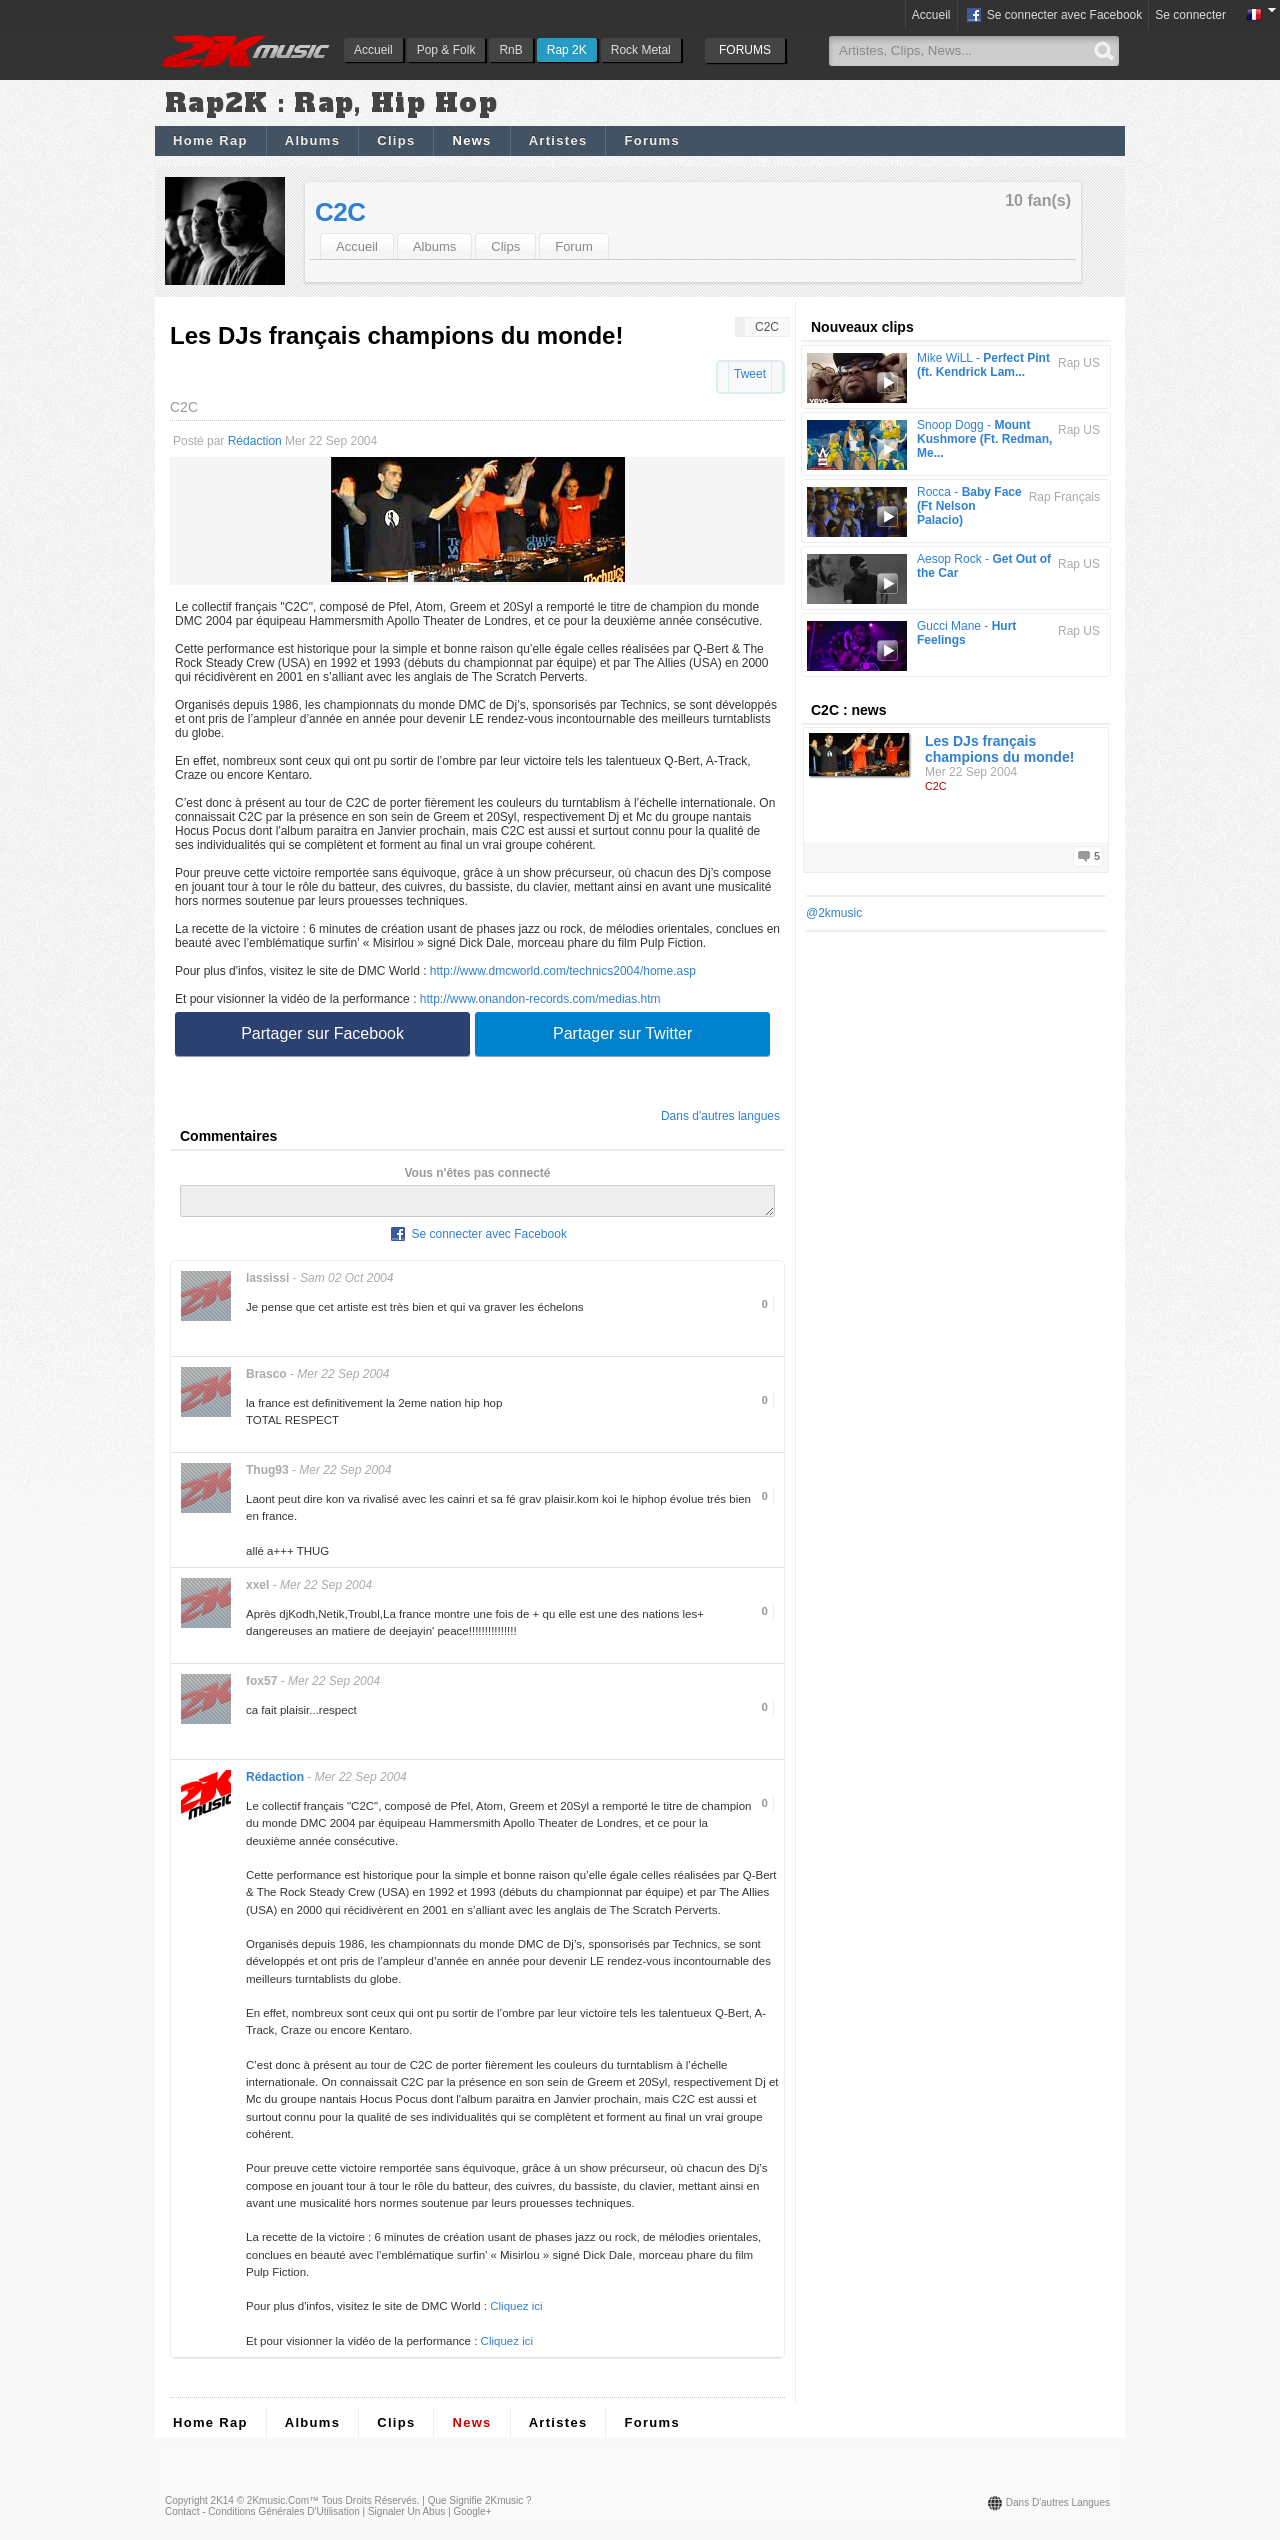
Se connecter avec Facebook (1053, 16)
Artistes (558, 140)
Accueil (373, 50)
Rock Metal (641, 50)
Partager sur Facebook (322, 1033)
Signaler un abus (406, 2517)
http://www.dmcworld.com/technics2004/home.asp (563, 971)
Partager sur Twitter (622, 1033)
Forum (574, 246)
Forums (651, 140)
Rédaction (255, 441)
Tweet (750, 374)
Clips (396, 140)
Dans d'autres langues (720, 1116)
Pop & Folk (446, 50)
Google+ (472, 2517)
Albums (312, 140)
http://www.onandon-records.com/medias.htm (540, 999)
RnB (510, 50)
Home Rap (210, 140)
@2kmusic (834, 913)
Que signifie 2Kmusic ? (480, 2506)
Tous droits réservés (369, 2506)
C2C (340, 212)
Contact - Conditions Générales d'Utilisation (262, 2517)
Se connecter (1190, 15)
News (471, 140)
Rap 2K (567, 50)
